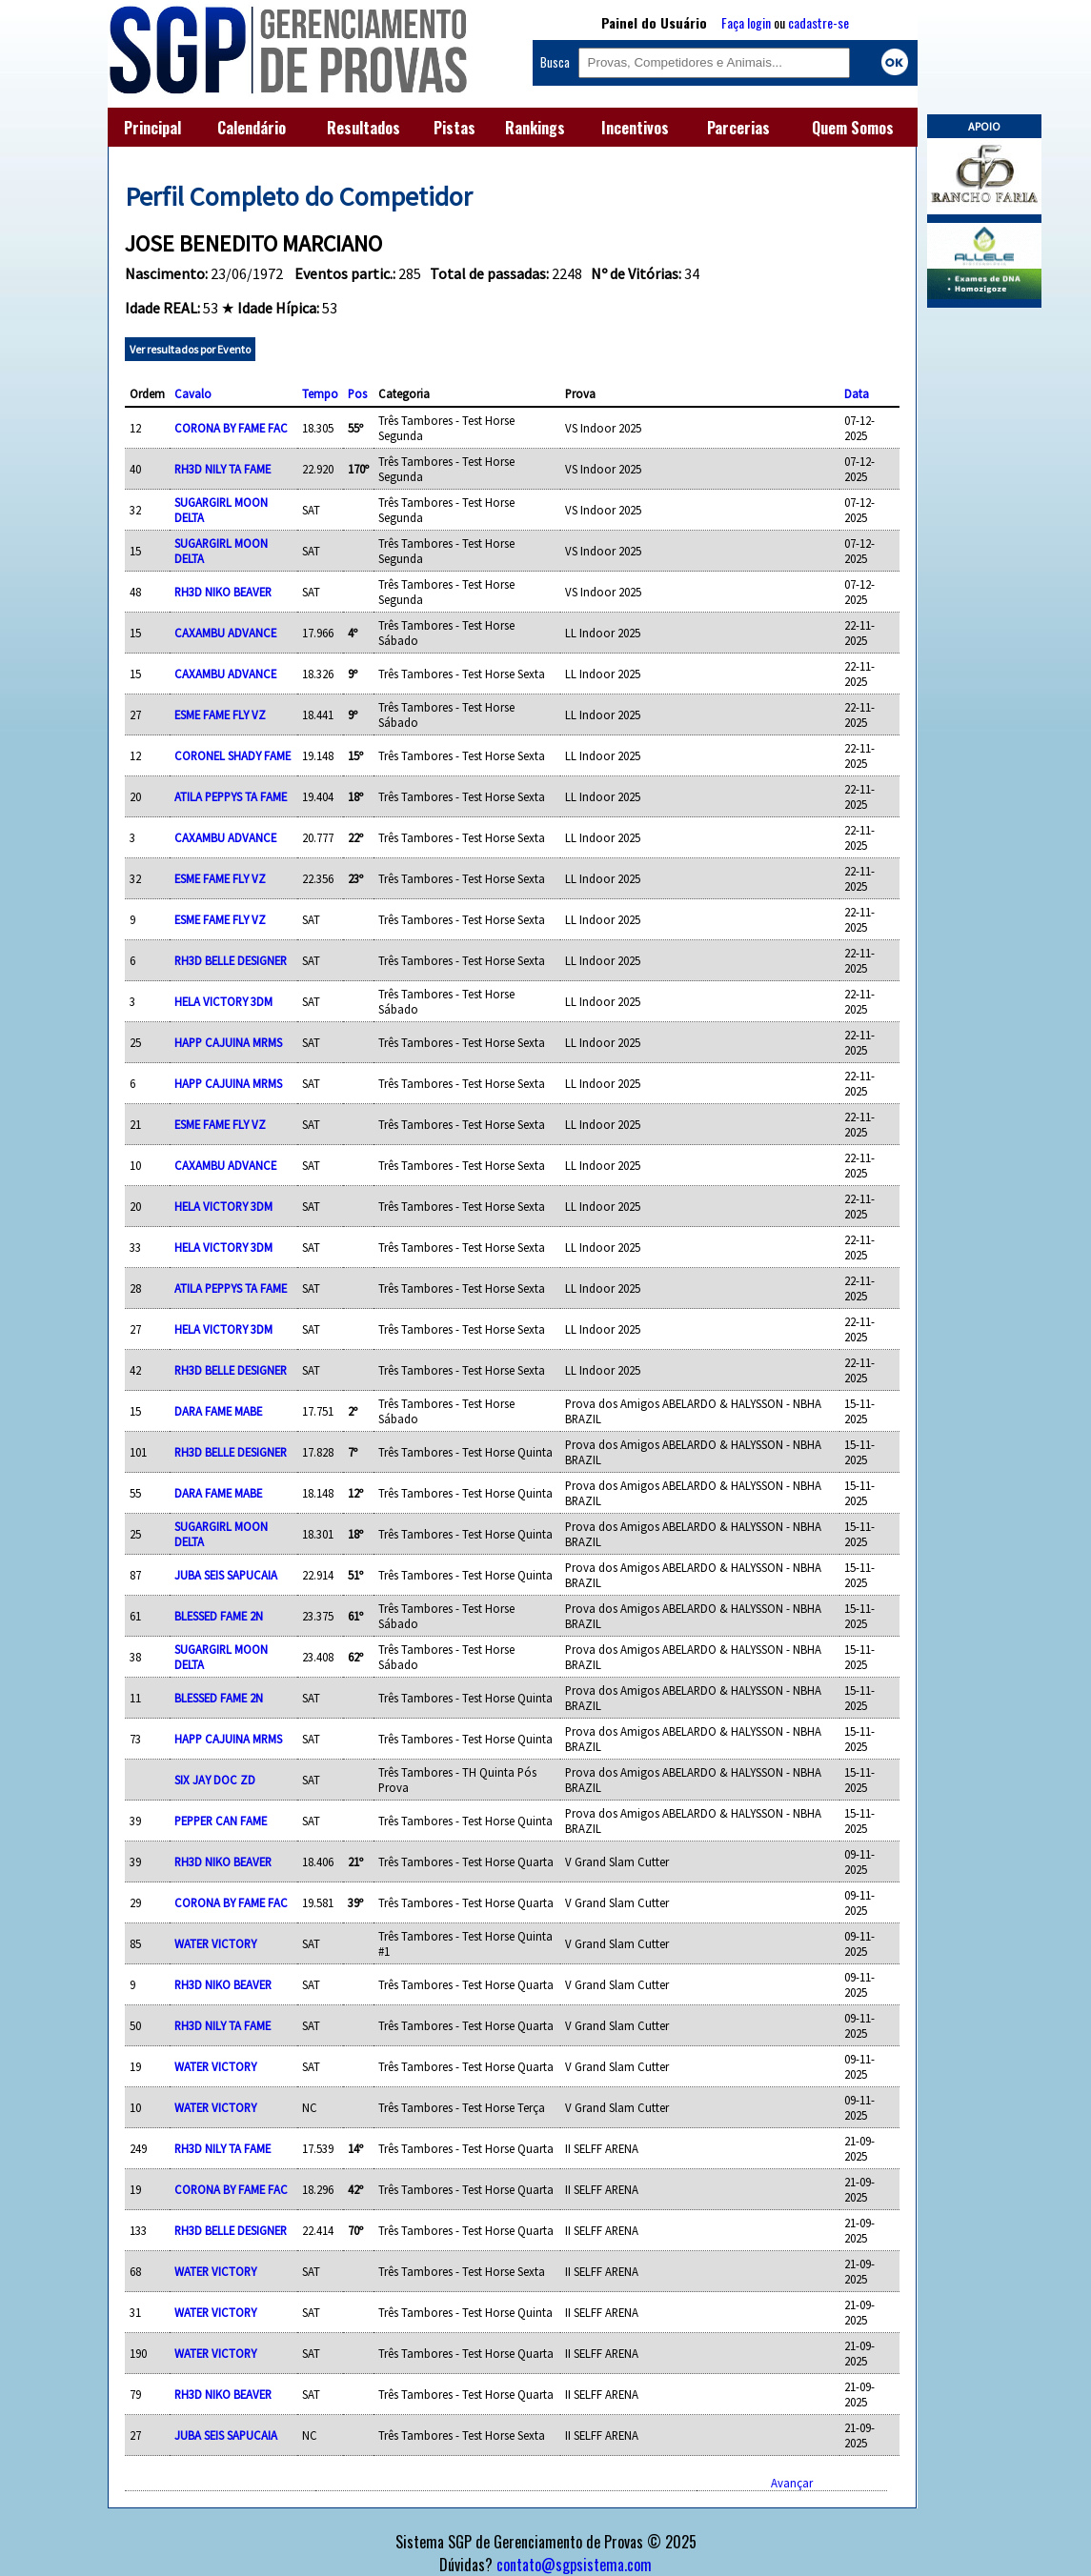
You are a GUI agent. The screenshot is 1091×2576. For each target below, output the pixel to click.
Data (856, 393)
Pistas (454, 127)
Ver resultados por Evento (190, 349)
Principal (152, 127)
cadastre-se (818, 22)
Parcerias (738, 127)
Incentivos (635, 127)
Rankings (535, 127)
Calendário (251, 127)
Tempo (320, 393)
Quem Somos (853, 127)
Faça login (746, 22)
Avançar (792, 2482)
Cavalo (193, 393)
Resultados (363, 127)
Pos (357, 393)
